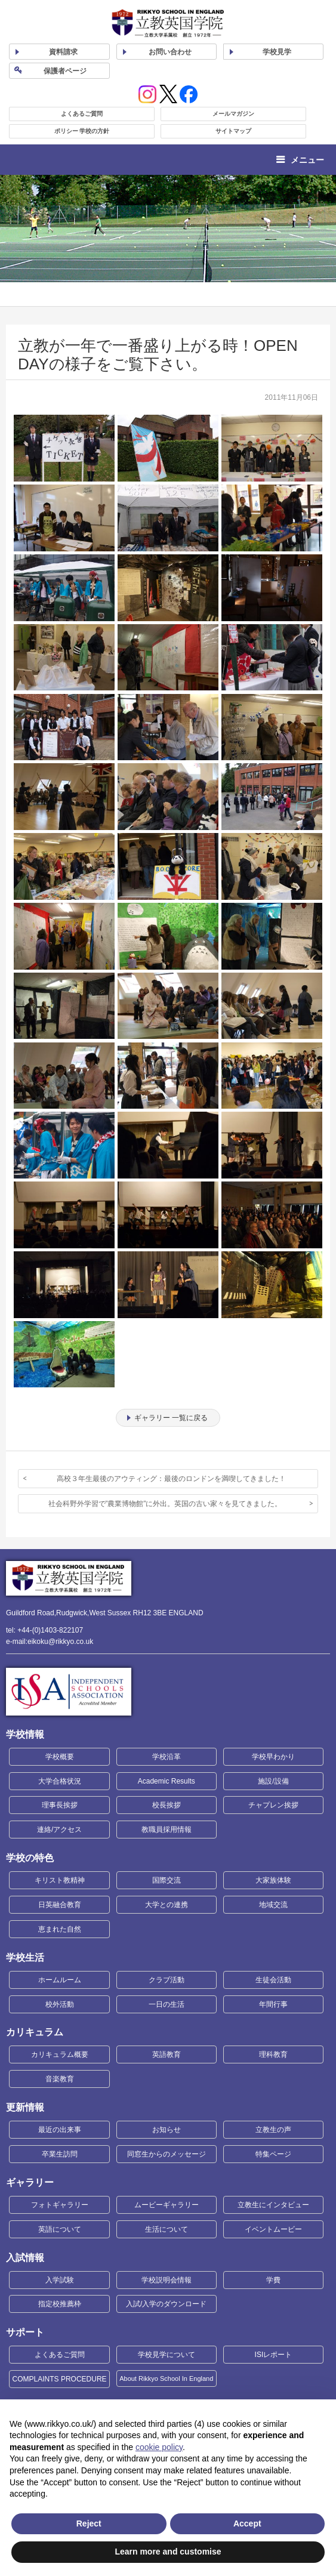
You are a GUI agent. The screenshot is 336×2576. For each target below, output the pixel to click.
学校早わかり (273, 1757)
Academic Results (166, 1781)
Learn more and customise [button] (168, 2551)
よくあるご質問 (82, 113)
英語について (59, 2229)
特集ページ (273, 2154)
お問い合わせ (170, 52)
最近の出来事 (59, 2129)
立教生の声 (273, 2129)
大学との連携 (166, 1905)
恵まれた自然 (59, 1929)
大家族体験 (273, 1880)
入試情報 (25, 2258)
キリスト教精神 (60, 1880)
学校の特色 (30, 1858)
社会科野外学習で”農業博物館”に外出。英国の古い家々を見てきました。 (165, 1504)
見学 (277, 52)
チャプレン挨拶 (273, 1805)
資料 (63, 52)
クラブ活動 (166, 1980)
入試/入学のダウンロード (166, 2304)
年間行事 (273, 2004)
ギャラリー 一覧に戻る (171, 1418)
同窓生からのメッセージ (166, 2154)
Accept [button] (247, 2523)
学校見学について (166, 2354)
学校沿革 (166, 1757)
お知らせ (166, 2129)
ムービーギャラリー (166, 2205)
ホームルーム (59, 1980)
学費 (273, 2280)
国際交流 (166, 1880)
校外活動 (59, 2004)
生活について (166, 2229)
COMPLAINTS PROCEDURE (60, 2379)
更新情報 (25, 2107)
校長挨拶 (166, 1805)
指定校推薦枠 (59, 2304)
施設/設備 (273, 1781)
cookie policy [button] (159, 2447)
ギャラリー (30, 2182)
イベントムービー (273, 2229)
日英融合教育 (59, 1905)
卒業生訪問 (60, 2154)
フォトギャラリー (59, 2205)
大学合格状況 (59, 1781)
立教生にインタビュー (273, 2205)
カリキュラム (34, 2032)
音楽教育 (59, 2079)
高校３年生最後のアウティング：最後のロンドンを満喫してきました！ (171, 1478)
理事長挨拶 (60, 1805)
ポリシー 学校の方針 (82, 131)
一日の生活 (166, 2004)
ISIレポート (273, 2354)
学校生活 (25, 1957)
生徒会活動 (273, 1980)
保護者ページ (65, 71)
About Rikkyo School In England (166, 2378)
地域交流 (273, 1905)
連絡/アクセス (59, 1829)
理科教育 (273, 2054)
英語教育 (166, 2054)
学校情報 (25, 1734)
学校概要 (59, 1757)
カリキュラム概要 (59, 2054)
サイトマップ (233, 131)
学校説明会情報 (166, 2280)
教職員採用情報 (166, 1829)
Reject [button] (88, 2523)
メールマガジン (233, 113)
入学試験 (59, 2280)
